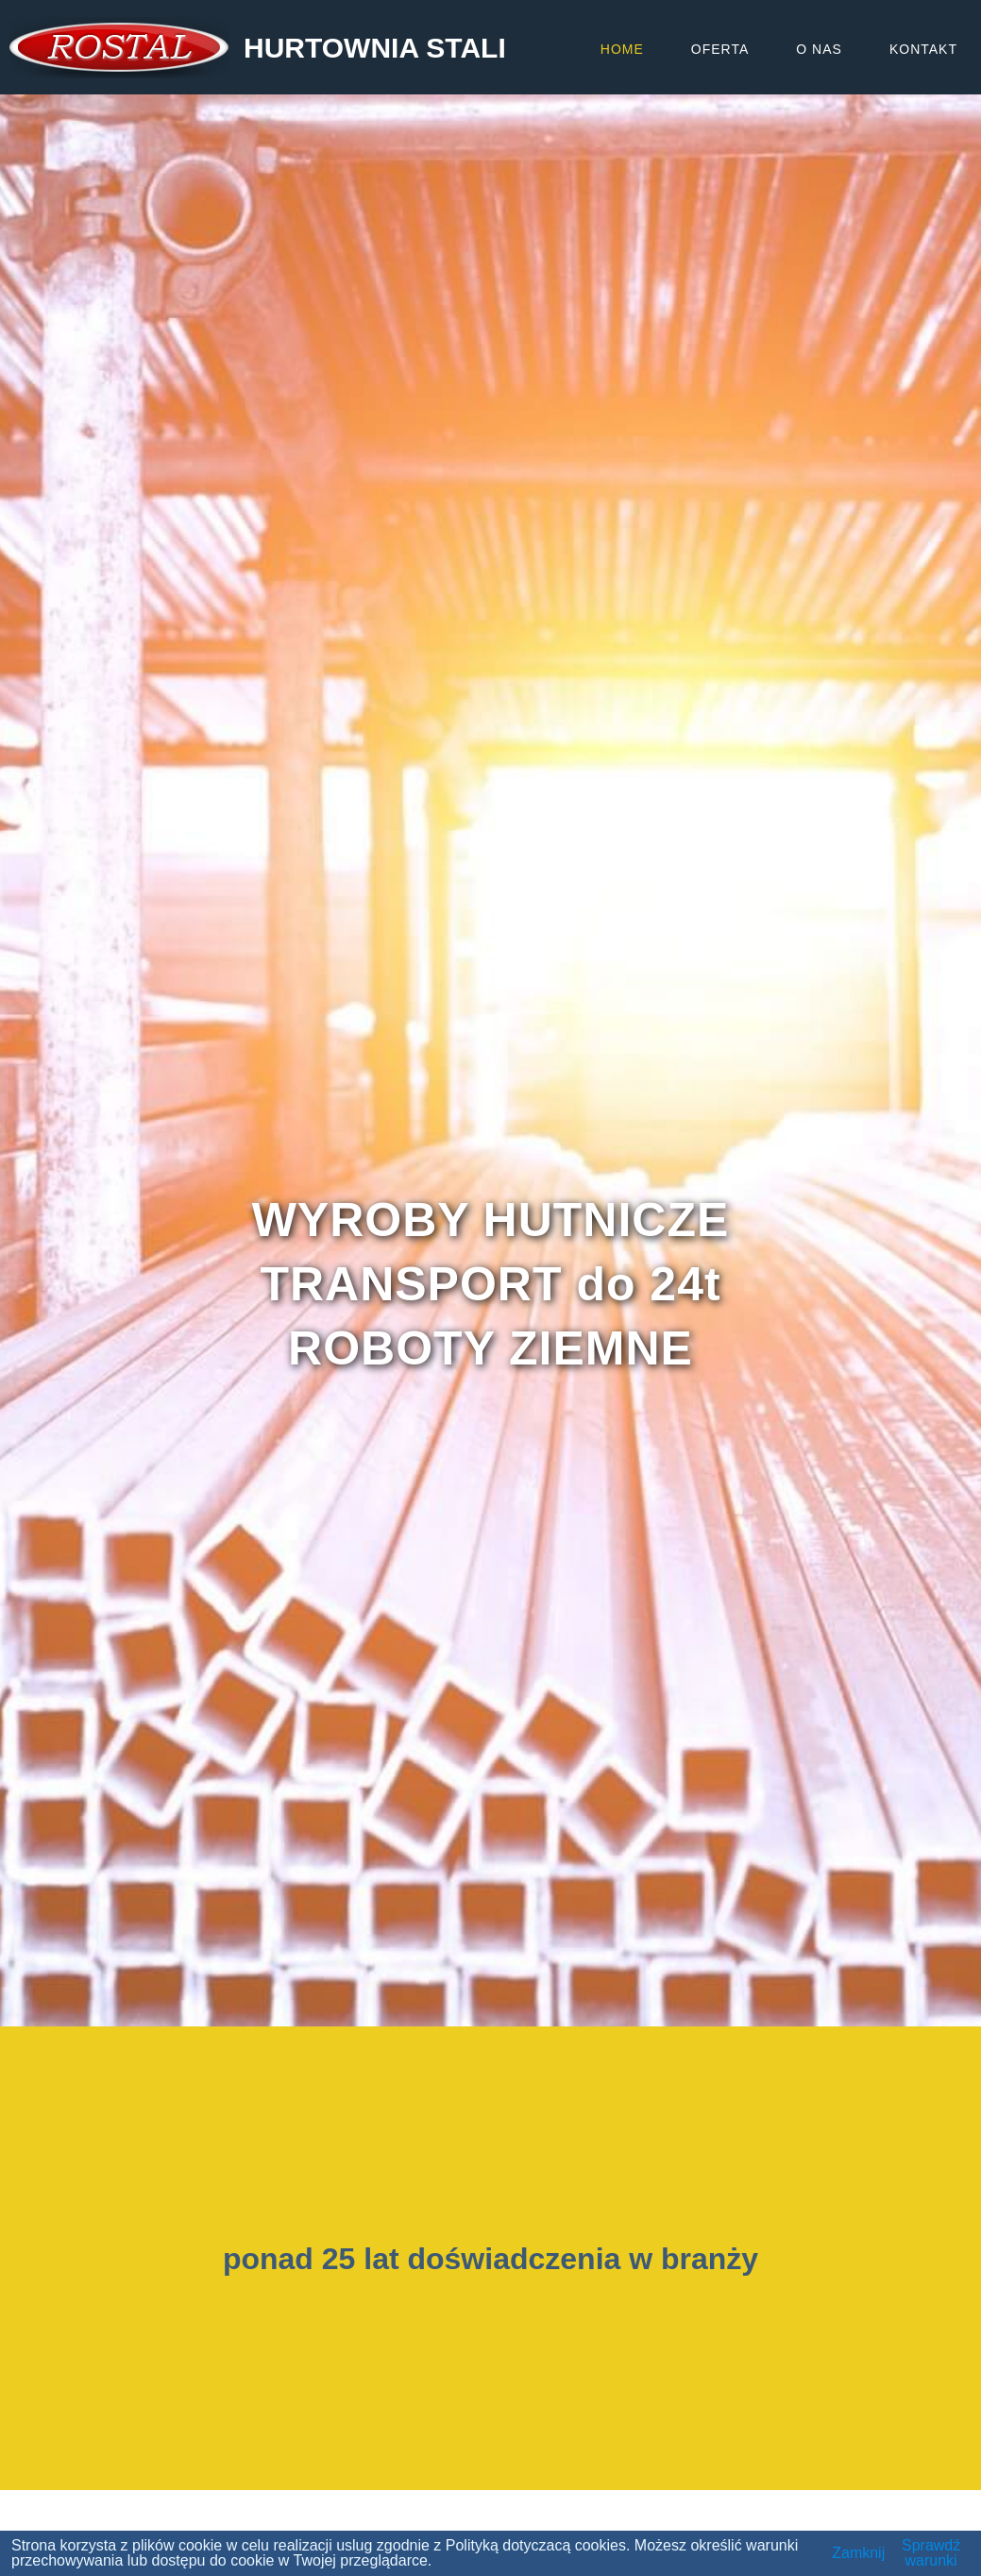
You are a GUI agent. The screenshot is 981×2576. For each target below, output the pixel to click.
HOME (622, 49)
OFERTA (720, 49)
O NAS (819, 49)
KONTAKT (923, 49)
